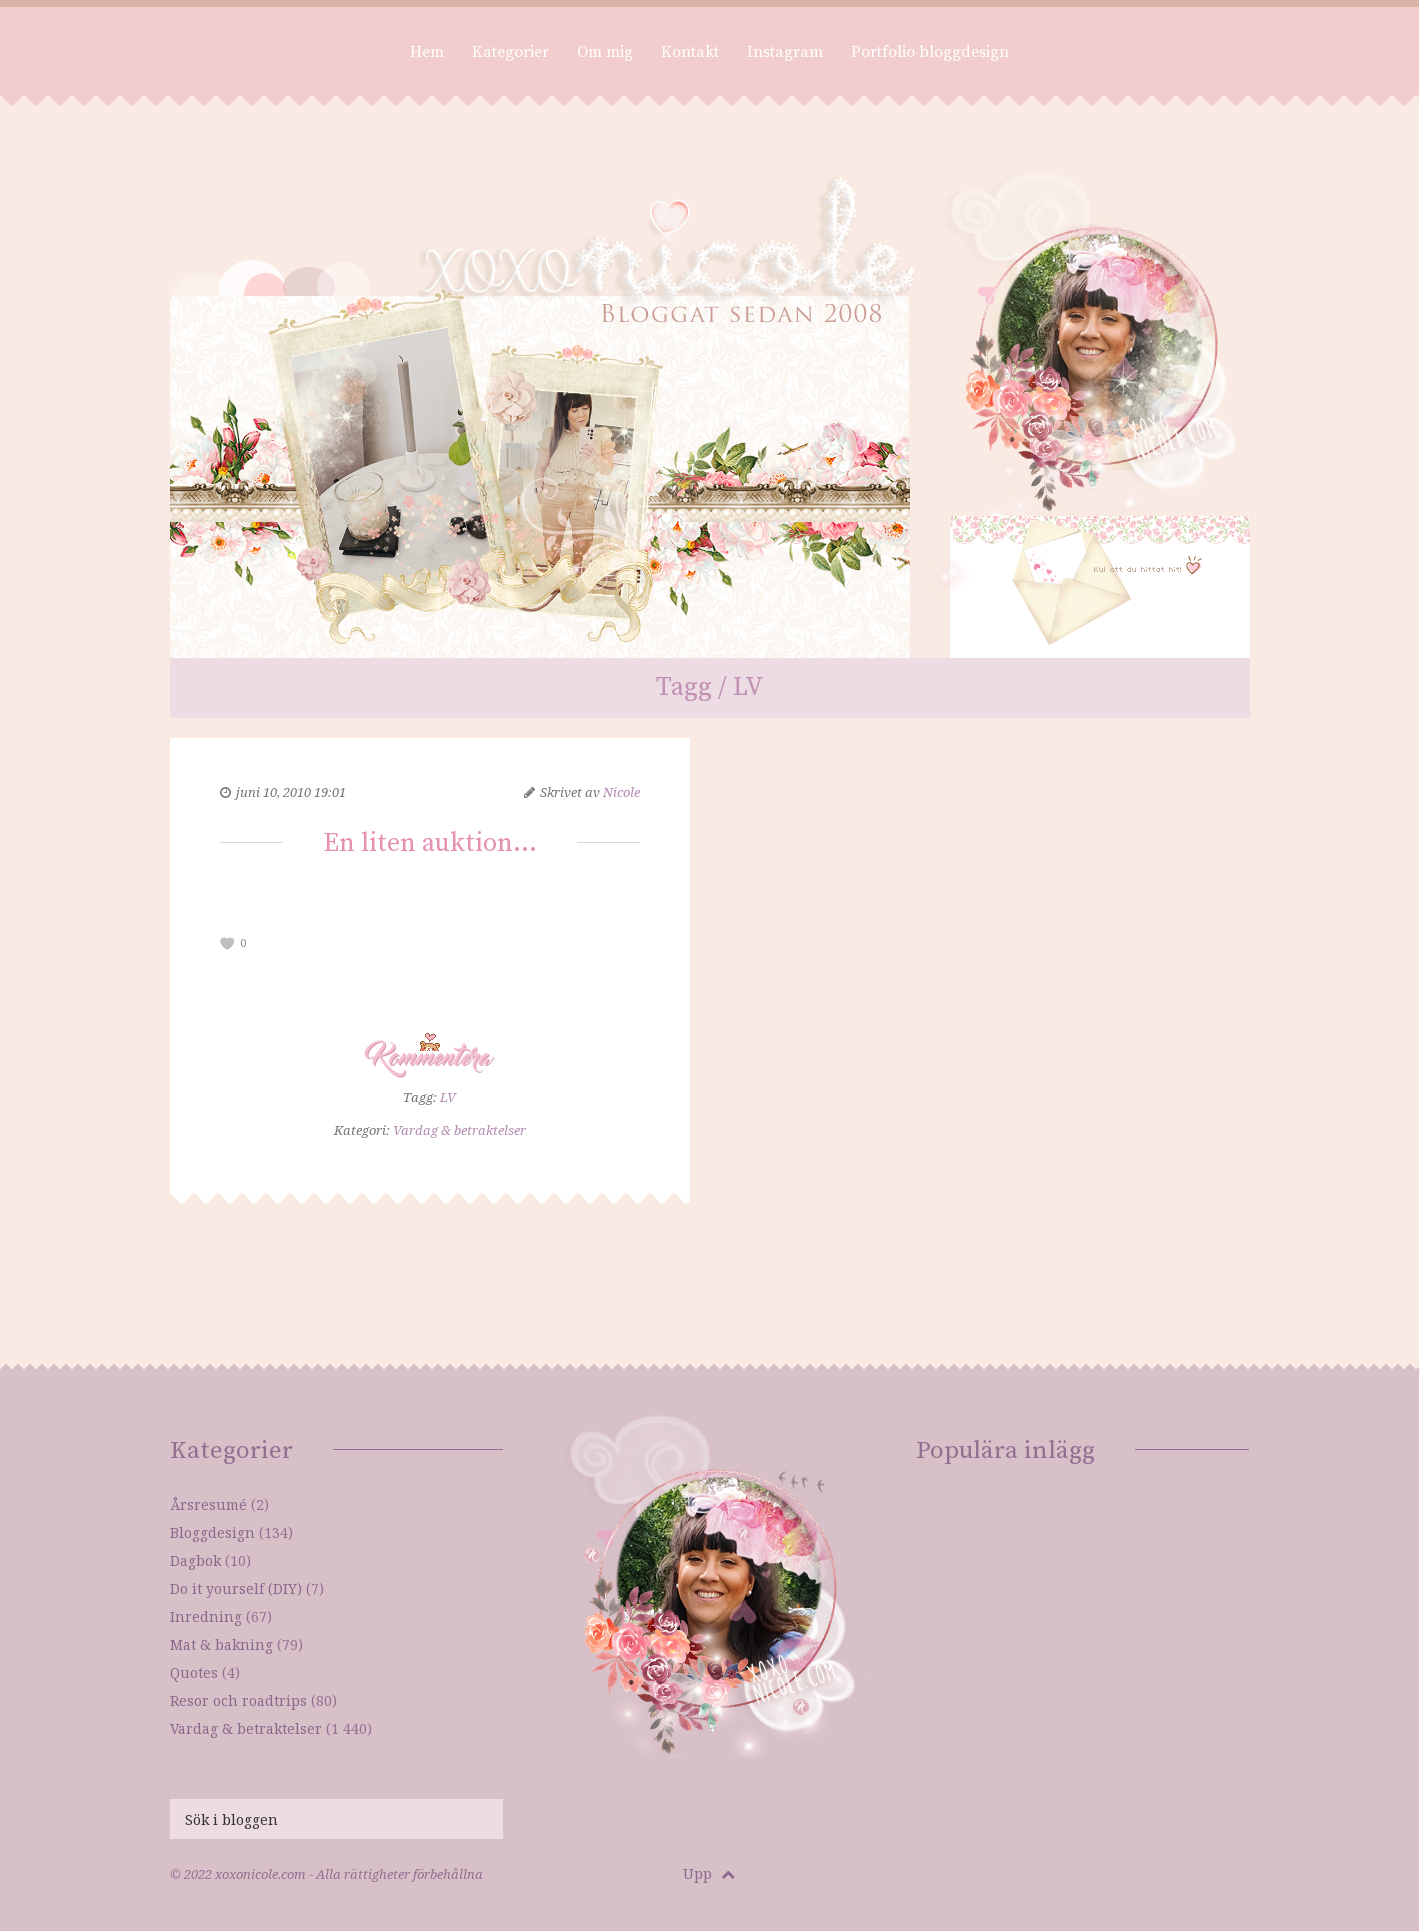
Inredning (206, 1616)
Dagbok (195, 1560)
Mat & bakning (221, 1644)
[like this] (228, 943)
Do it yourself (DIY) (236, 1588)
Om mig (605, 52)
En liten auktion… (430, 843)
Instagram (785, 52)
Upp (709, 1873)
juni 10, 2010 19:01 (291, 792)
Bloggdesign (212, 1532)
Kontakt (690, 52)
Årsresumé (208, 1504)
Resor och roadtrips (238, 1700)
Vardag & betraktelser (459, 1130)
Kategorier (510, 52)
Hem (427, 52)
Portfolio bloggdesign (930, 52)
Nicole (621, 792)
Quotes (194, 1672)
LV (448, 1097)
